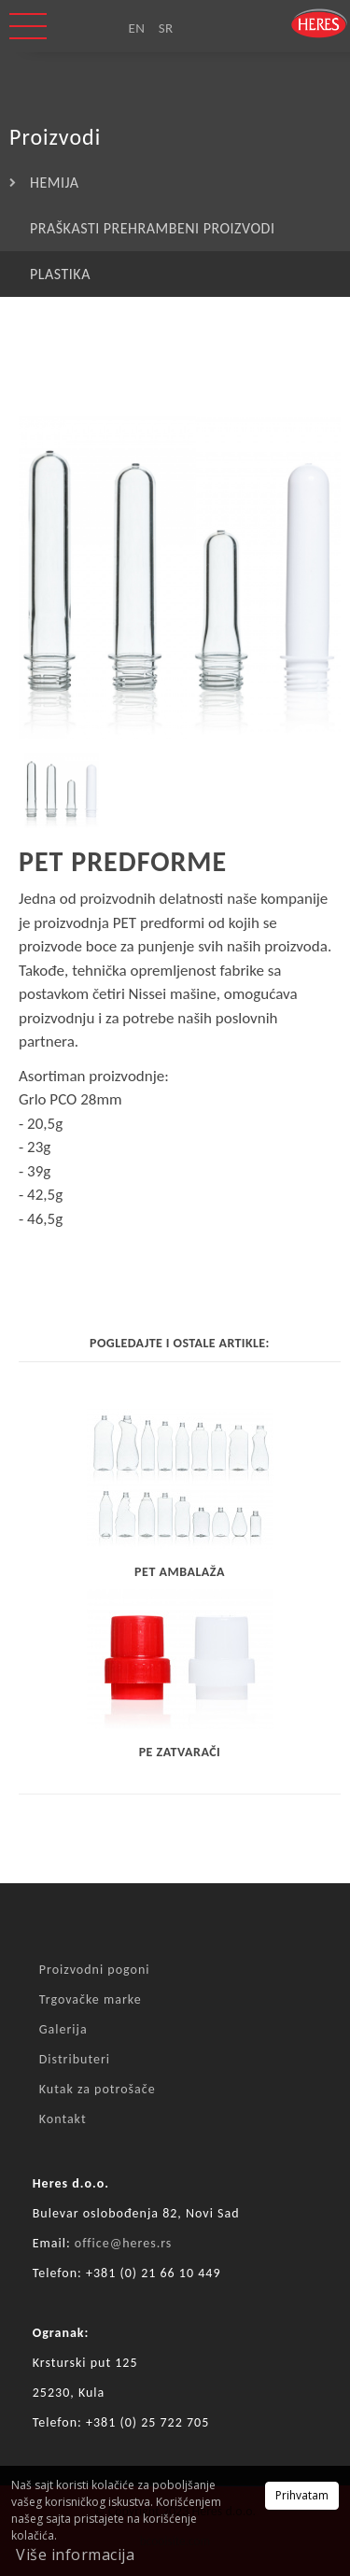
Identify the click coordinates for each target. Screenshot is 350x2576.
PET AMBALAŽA (179, 1572)
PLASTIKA (60, 274)
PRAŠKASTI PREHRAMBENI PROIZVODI (152, 228)
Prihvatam (302, 2495)
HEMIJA (54, 182)
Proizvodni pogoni (94, 1970)
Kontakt (63, 2119)
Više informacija (75, 2554)
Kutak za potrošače (97, 2089)
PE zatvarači (180, 1752)
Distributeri (74, 2059)
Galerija (63, 2029)
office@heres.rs (124, 2243)
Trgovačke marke (90, 1999)
